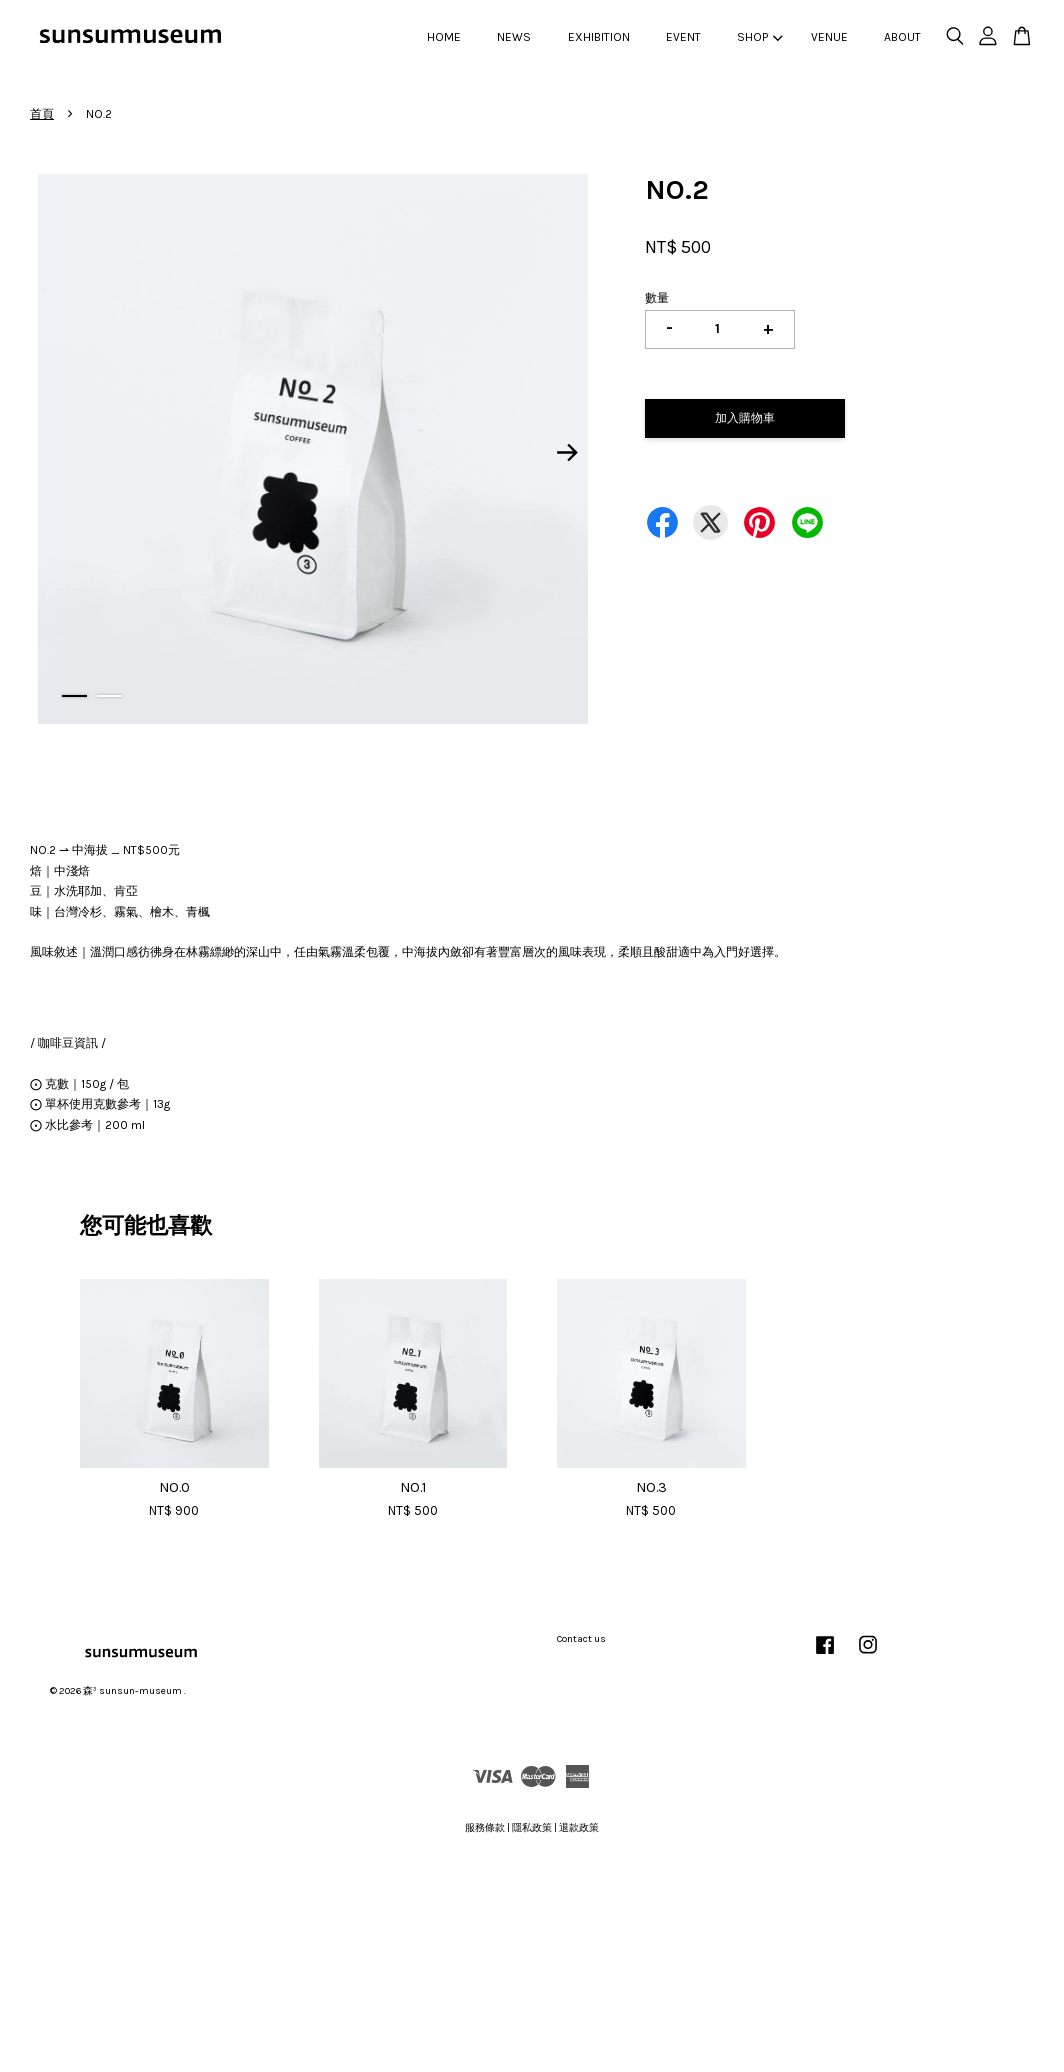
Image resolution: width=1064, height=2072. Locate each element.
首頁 (42, 114)
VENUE (829, 37)
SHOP (759, 37)
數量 (657, 298)
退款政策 (579, 1828)
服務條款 (485, 1828)
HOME (444, 37)
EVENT (683, 37)
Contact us (581, 1639)
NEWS (514, 37)
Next (568, 452)
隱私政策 (532, 1828)
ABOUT (902, 37)
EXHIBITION (599, 37)
